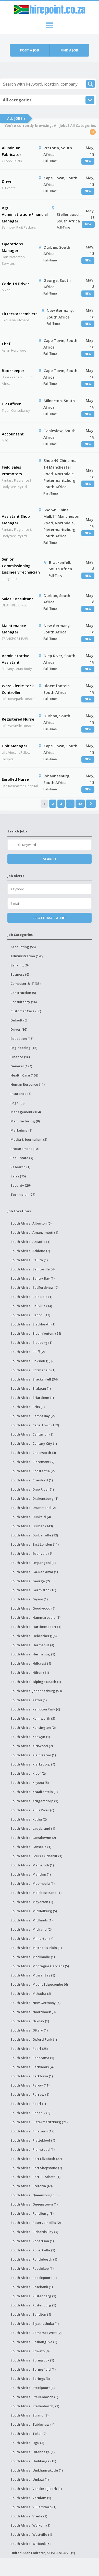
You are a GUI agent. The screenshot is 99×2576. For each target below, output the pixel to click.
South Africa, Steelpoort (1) (32, 2387)
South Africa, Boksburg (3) (31, 1361)
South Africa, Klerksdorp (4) (32, 1764)
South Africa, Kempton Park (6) (35, 1709)
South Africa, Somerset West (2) (35, 2332)
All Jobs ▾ (16, 118)
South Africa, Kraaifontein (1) (34, 1791)
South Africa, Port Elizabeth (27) (36, 2158)
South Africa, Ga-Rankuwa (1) (34, 1572)
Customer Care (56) (25, 1011)
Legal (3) (17, 1102)
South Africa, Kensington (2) (33, 1727)
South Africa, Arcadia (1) (30, 1241)
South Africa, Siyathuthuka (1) (34, 2323)
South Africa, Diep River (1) (32, 1489)
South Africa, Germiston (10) (33, 1590)
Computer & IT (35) (25, 983)
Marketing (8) (21, 1130)
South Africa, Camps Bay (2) (32, 1416)
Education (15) (21, 1038)
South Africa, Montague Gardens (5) (39, 1966)
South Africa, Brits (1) (27, 1406)
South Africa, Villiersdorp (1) (33, 2507)
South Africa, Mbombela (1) (32, 1883)
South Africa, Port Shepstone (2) (36, 2168)
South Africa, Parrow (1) (29, 2094)
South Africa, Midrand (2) (31, 1929)
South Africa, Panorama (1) (32, 2057)
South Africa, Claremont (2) (32, 1461)
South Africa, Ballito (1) (29, 1260)
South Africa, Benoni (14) (30, 1315)
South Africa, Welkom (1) (30, 2525)
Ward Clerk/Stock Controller (18, 689)
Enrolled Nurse (15, 779)
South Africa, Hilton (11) (29, 1672)
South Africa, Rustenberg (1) (33, 2296)
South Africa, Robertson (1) (32, 2241)
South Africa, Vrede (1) (28, 2516)
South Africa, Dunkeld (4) (30, 1517)
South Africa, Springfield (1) (33, 2369)
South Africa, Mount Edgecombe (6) (39, 1984)
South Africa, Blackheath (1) (32, 1324)
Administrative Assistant (15, 659)
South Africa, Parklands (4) (32, 2067)
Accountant (13, 433)
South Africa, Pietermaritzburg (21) (39, 2122)
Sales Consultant (17, 598)
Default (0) (18, 1020)
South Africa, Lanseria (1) (30, 1846)
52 (80, 803)
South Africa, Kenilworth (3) (32, 1718)
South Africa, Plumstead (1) (32, 2149)
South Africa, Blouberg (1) (31, 1342)
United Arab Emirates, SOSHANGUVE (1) (42, 2553)
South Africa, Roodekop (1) (32, 2268)
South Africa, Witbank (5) (30, 2543)
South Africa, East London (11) (34, 1544)
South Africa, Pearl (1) (28, 2103)
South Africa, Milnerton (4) (31, 1938)
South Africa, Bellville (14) (31, 1306)
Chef (6, 343)
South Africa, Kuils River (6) (32, 1810)
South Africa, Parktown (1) (31, 2076)
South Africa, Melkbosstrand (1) (35, 1892)
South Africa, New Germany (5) (35, 2002)
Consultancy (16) (23, 1002)
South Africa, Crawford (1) (31, 1480)
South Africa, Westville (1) (31, 2534)
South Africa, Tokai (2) (28, 2433)
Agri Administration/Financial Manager (25, 214)
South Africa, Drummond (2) (33, 1507)
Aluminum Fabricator (11, 151)
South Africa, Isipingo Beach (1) (35, 1681)
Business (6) (19, 974)
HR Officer (11, 403)
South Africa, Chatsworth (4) (33, 1452)
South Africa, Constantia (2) (32, 1471)
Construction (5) (23, 992)
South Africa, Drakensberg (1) (34, 1498)
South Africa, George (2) (30, 1581)
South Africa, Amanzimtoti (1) (34, 1232)
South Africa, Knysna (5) (29, 1782)
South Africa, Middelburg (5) (33, 1911)
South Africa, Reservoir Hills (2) (35, 2222)
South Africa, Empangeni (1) (33, 1562)
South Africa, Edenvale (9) (31, 1553)
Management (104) (25, 1112)
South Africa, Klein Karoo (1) (33, 1755)
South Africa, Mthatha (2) (30, 1993)
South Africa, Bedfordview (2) (34, 1287)
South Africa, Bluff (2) (27, 1351)
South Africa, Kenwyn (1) (30, 1736)
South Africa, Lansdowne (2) (33, 1837)
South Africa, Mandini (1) (30, 1874)
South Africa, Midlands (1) (31, 1920)
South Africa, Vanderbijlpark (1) (36, 2488)
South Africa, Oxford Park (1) (33, 2039)
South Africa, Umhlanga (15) (33, 2461)
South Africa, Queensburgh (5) (34, 2195)
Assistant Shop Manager (16, 519)
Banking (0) (19, 965)
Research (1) (20, 1167)
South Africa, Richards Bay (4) (34, 2231)
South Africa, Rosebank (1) (31, 2287)
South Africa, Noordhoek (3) (33, 2012)
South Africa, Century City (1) (33, 1443)
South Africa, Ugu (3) (27, 2442)
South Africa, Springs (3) (30, 2378)
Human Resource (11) (27, 1084)
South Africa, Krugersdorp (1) (34, 1801)
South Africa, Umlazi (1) (29, 2479)
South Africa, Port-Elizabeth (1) (35, 2176)
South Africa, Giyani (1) (29, 1599)
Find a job (69, 50)
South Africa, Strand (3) (29, 2415)
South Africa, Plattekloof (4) (32, 2140)
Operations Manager (12, 247)
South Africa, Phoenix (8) (30, 2112)
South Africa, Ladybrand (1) (32, 1828)
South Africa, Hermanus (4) (32, 1645)
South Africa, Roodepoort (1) (33, 2277)
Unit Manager (14, 745)
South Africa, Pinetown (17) (32, 2131)
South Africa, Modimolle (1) (32, 1957)
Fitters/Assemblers (20, 313)
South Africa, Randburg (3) (32, 2213)
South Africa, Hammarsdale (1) (35, 1617)
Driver (7, 181)
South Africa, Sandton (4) (30, 2314)
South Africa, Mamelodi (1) (32, 1865)
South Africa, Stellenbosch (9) (34, 2397)
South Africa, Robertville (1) (32, 2250)
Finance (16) (20, 1057)
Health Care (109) (24, 1075)
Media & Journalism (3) (28, 1139)
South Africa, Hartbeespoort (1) (35, 1626)
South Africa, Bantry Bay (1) (32, 1278)
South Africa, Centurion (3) (31, 1434)
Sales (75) (18, 1176)
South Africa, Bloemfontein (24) (35, 1333)
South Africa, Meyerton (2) (31, 1902)
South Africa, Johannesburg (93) (36, 1691)
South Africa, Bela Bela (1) (31, 1296)
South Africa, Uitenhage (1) (32, 2452)
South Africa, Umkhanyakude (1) (36, 2470)
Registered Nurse (18, 719)
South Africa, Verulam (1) (30, 2497)
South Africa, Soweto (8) (30, 2351)
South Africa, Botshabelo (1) (32, 1370)
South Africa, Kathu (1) (28, 1700)
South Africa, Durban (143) (31, 1526)
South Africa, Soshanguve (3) (33, 2342)
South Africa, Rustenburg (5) (33, 2305)
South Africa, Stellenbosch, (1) (34, 2406)
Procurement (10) (24, 1148)
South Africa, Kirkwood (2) (31, 1746)
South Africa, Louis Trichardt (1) (36, 1856)
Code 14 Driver (15, 283)
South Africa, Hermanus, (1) (32, 1654)
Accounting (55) (23, 947)
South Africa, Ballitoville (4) (32, 1269)
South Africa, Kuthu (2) (28, 1819)
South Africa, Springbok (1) (32, 2360)
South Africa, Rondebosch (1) (33, 2259)
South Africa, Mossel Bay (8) (32, 1975)
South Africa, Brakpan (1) (30, 1388)
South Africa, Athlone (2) (30, 1251)
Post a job (29, 50)
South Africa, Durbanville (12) (34, 1535)
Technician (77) (22, 1194)
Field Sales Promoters (12, 470)
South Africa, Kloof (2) (28, 1773)
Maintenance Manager (14, 629)
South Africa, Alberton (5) (31, 1223)
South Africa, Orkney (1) (29, 2021)
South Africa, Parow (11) (30, 2085)
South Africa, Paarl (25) (29, 2048)
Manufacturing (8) (25, 1121)
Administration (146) (26, 956)
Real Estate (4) (21, 1158)
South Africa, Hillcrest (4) (30, 1663)
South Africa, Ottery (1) (29, 2030)
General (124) (21, 1066)
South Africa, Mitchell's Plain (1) (36, 1947)
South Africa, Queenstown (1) (34, 2204)
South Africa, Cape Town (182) (34, 1425)
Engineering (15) (23, 1047)
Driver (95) (18, 1029)
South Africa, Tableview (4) (32, 2424)
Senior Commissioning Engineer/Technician (21, 565)
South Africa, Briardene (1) (32, 1397)
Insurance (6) (20, 1093)
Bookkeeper (13, 370)
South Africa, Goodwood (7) (32, 1608)
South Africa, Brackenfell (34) (34, 1379)
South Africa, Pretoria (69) (31, 2186)
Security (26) (20, 1185)
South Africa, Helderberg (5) (33, 1636)
